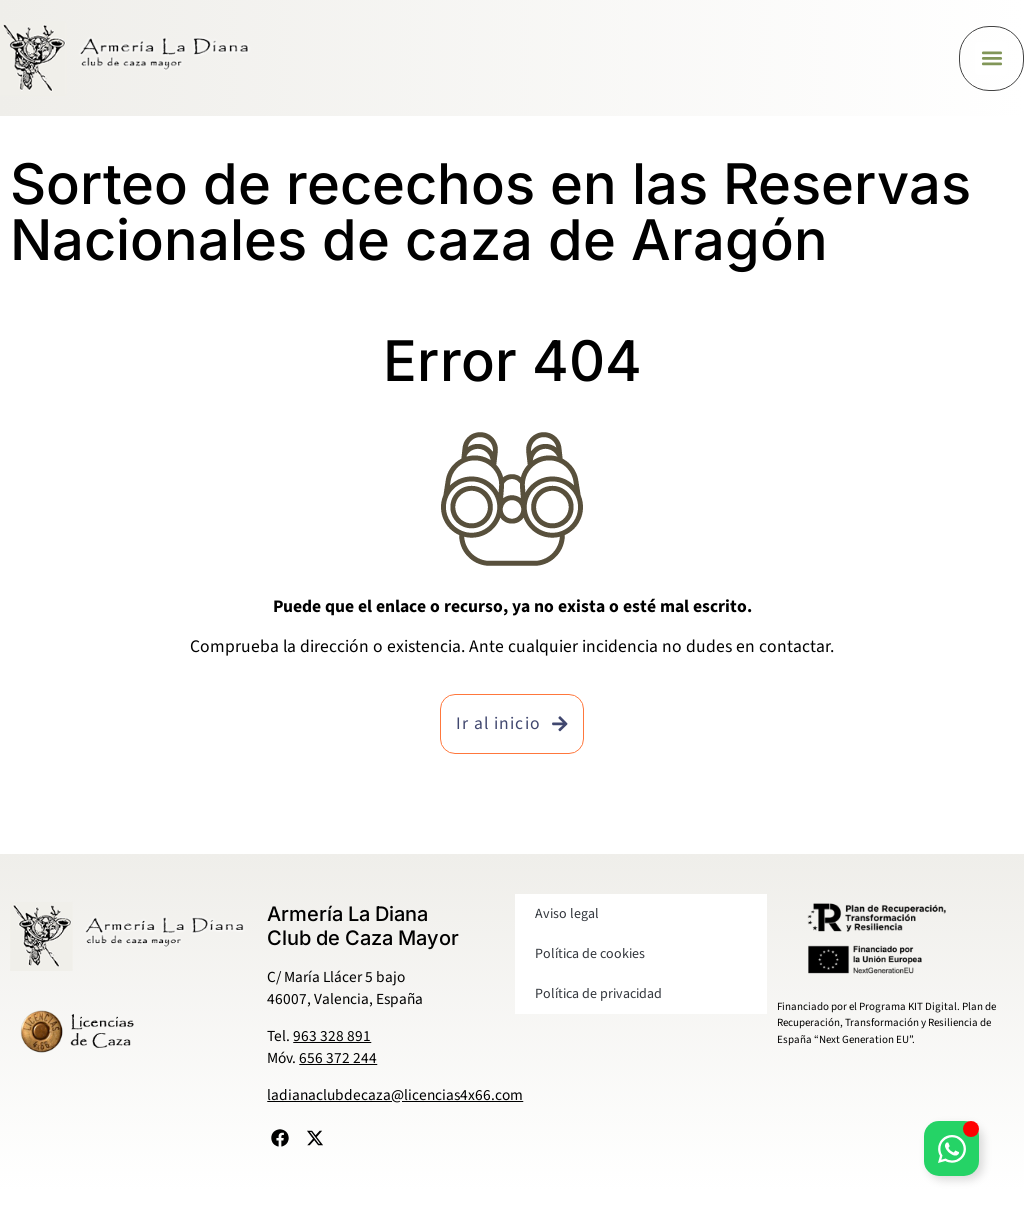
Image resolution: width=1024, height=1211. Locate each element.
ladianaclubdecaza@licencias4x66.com (395, 1095)
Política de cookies (590, 954)
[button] (991, 58)
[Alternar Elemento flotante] (951, 1148)
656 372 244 (338, 1058)
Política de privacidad (598, 994)
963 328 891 (332, 1036)
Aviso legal (567, 914)
